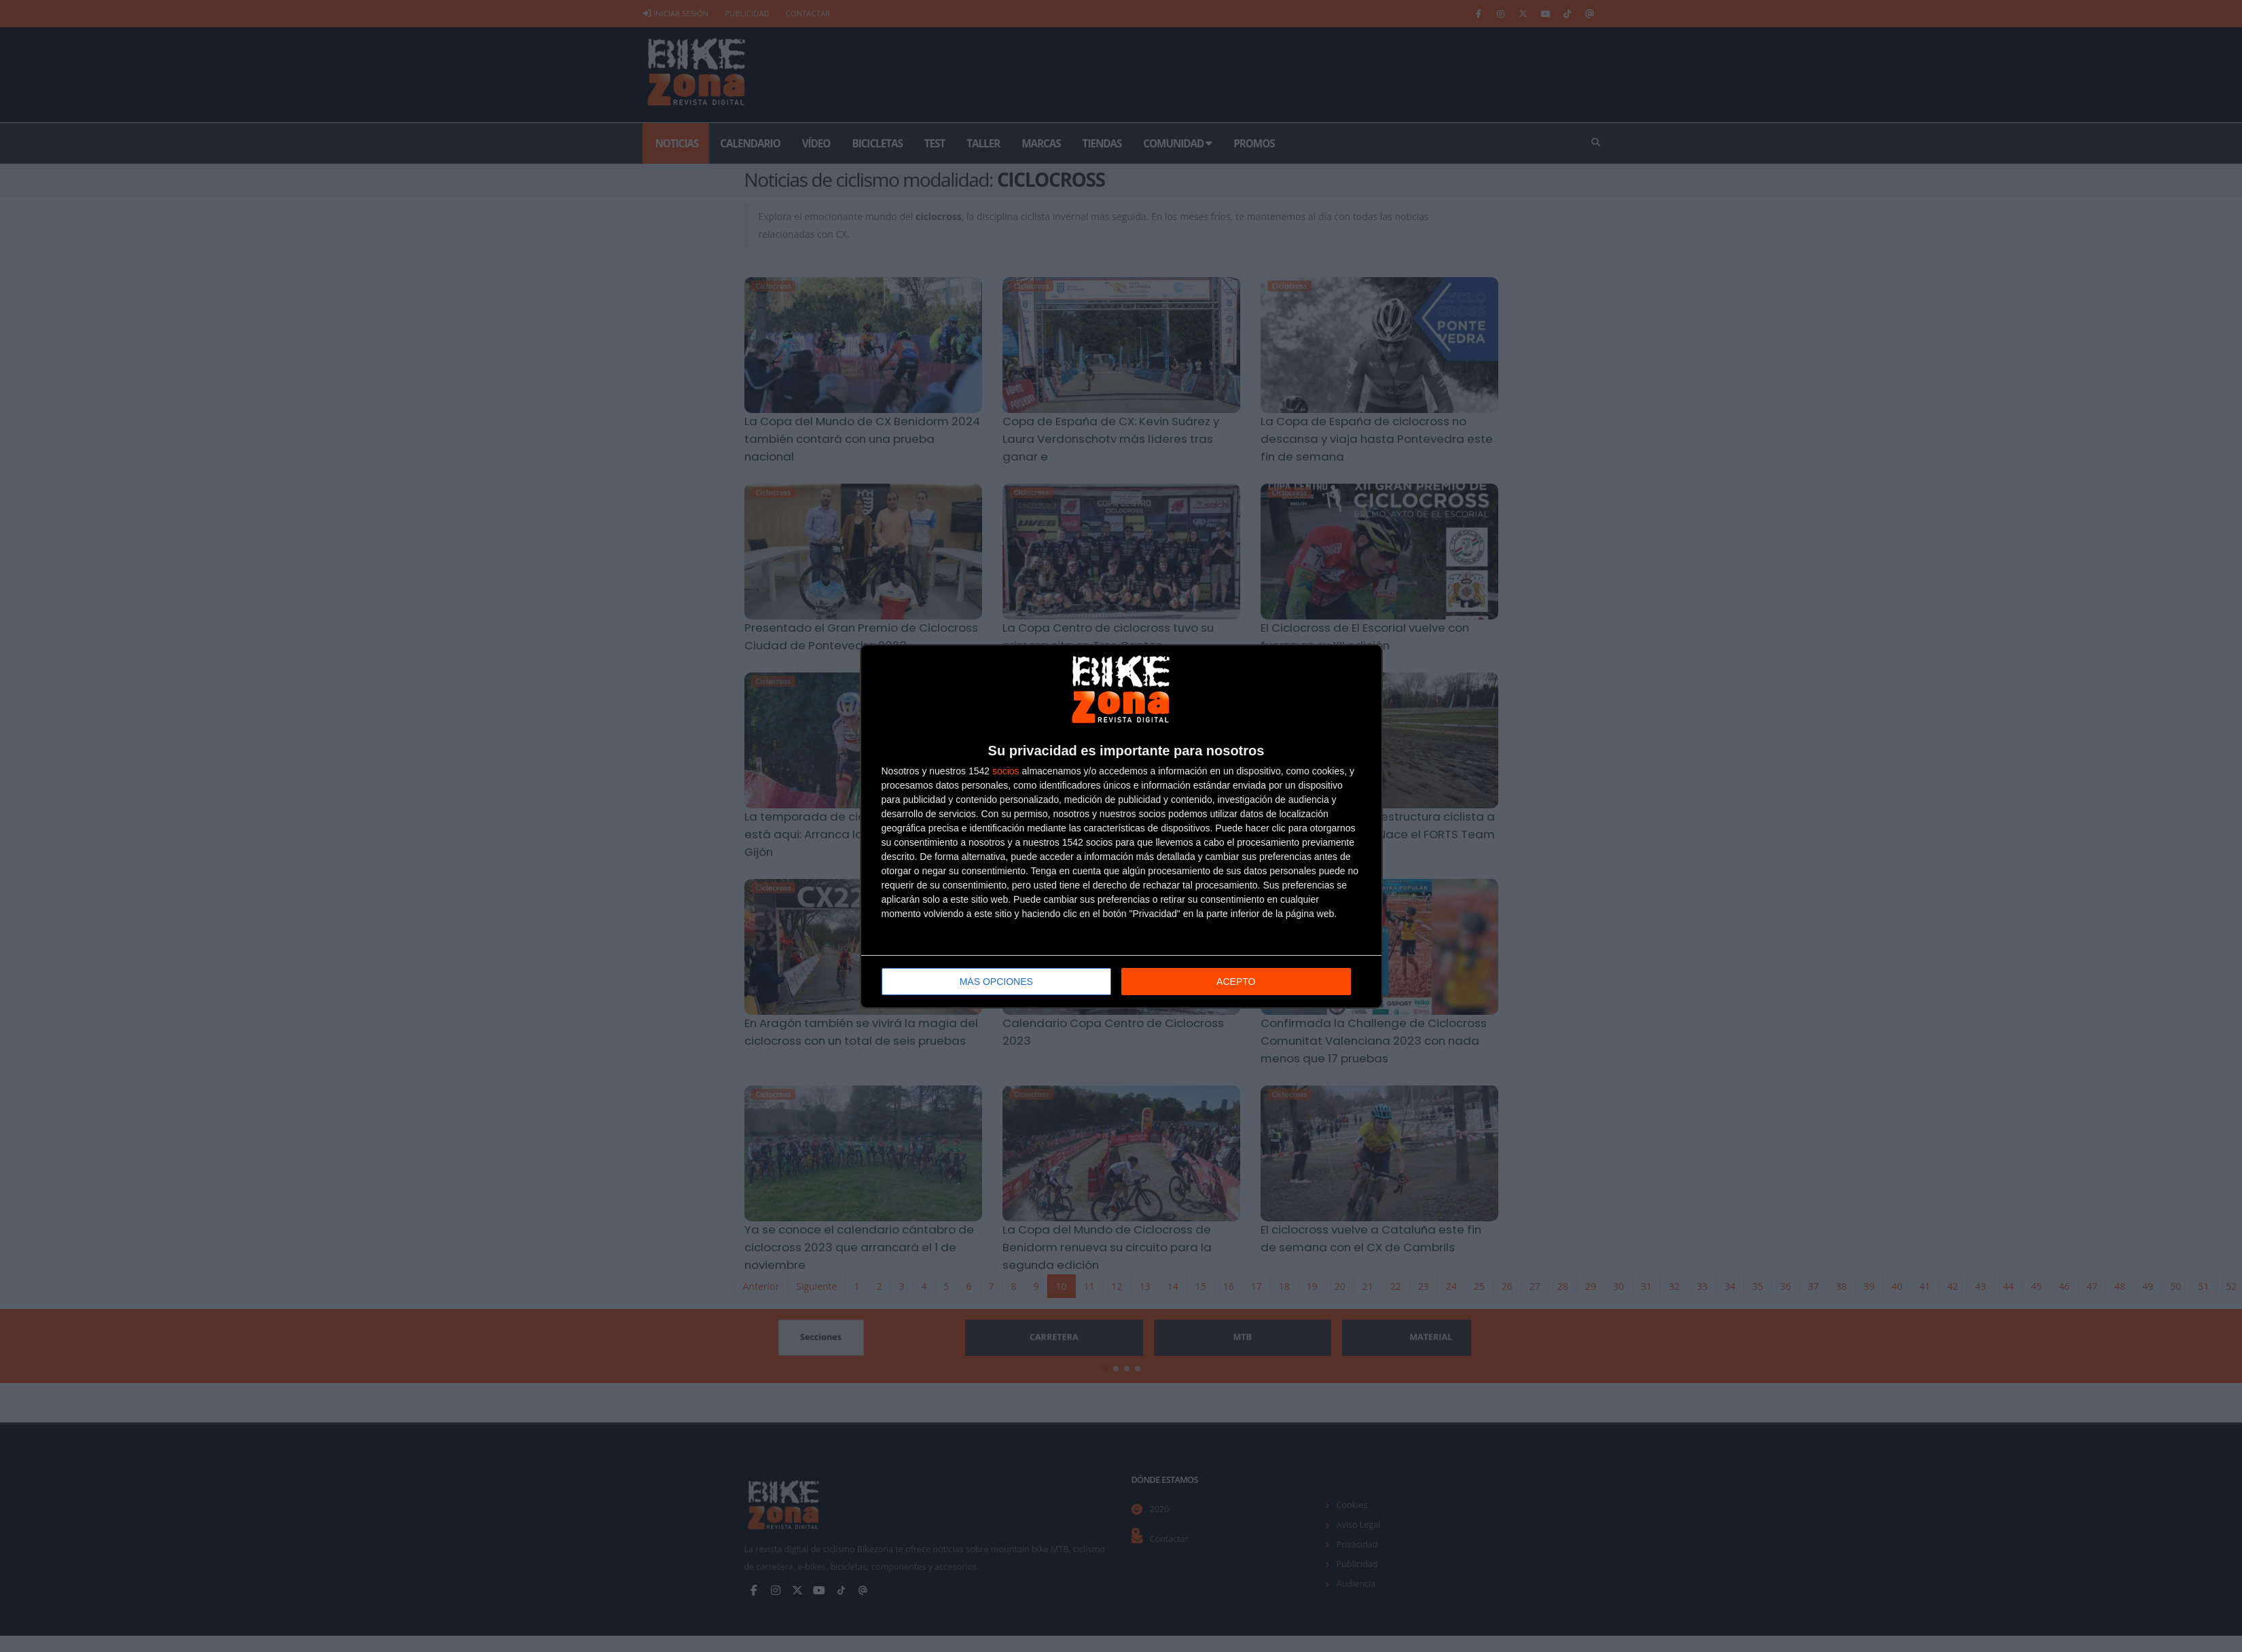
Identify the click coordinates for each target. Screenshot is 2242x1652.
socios (1005, 771)
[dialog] (1121, 826)
